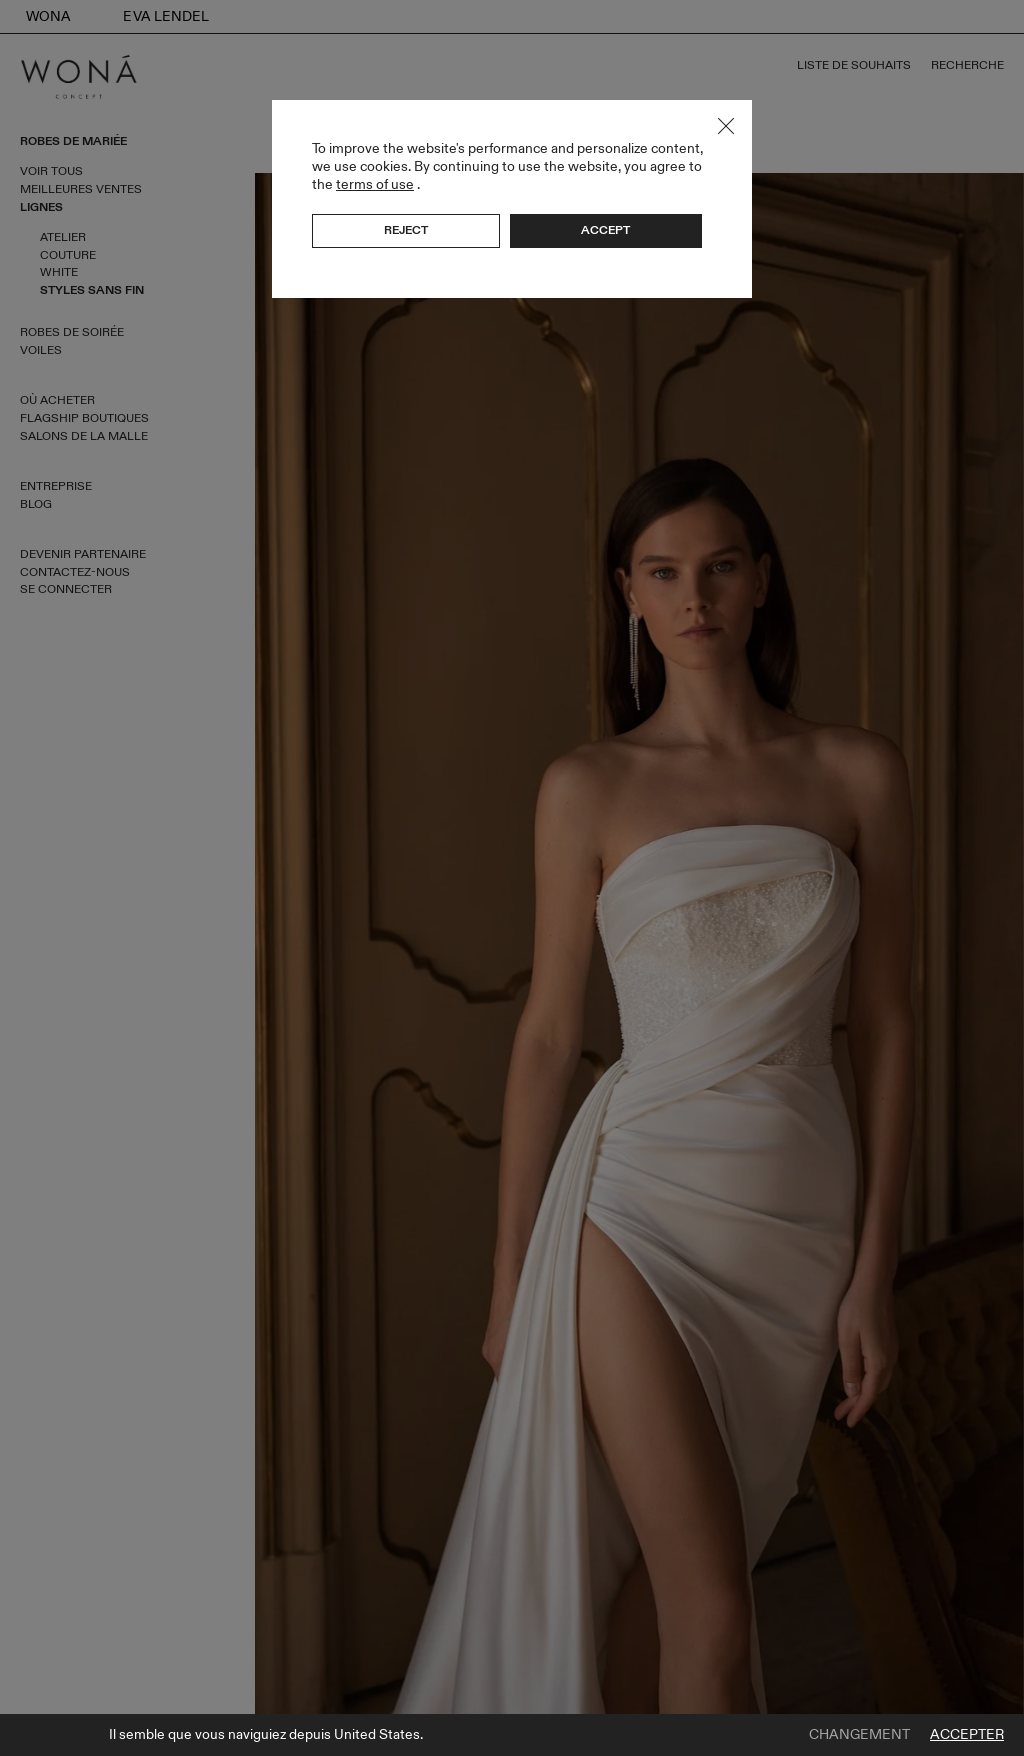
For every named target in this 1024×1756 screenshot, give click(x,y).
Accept (605, 230)
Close (726, 126)
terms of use (375, 184)
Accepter (967, 1735)
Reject (406, 230)
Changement (859, 1735)
